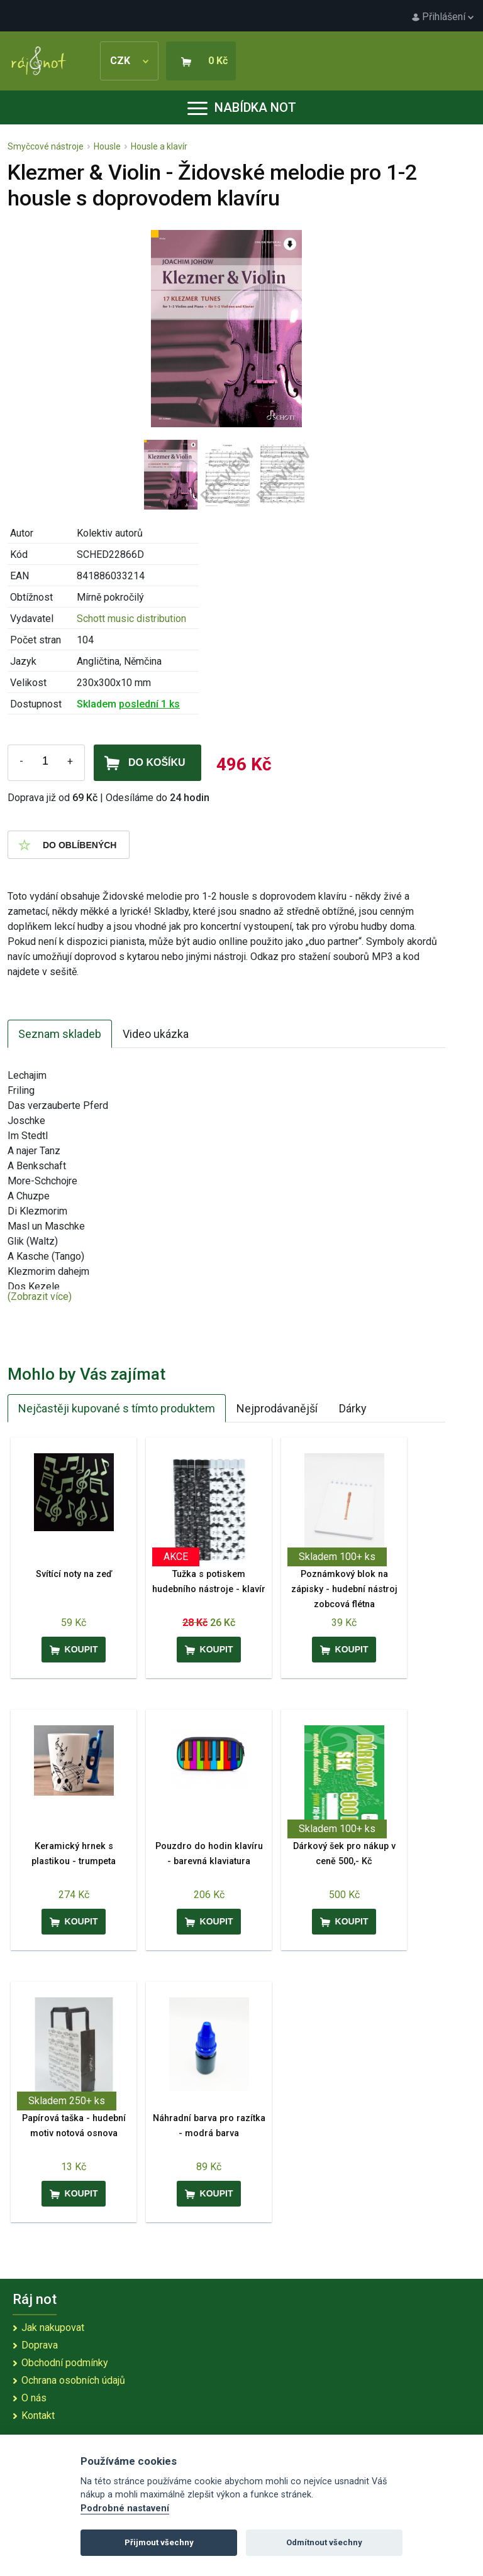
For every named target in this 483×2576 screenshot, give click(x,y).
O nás (34, 2398)
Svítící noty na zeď (74, 1574)
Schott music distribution (131, 619)
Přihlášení (443, 17)
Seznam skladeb (59, 1033)
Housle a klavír (159, 146)
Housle (107, 146)
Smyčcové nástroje (46, 146)
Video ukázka (156, 1033)
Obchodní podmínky (64, 2363)
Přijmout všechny (159, 2542)
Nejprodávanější (277, 1408)
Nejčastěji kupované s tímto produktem (116, 1408)
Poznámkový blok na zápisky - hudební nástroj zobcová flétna (344, 1589)
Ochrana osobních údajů (73, 2380)
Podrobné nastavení (124, 2508)
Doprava (39, 2345)
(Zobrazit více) (40, 1296)
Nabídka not (241, 107)
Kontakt (38, 2415)
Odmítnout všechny (324, 2542)
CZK (129, 61)
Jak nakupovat (52, 2327)
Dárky (353, 1408)
